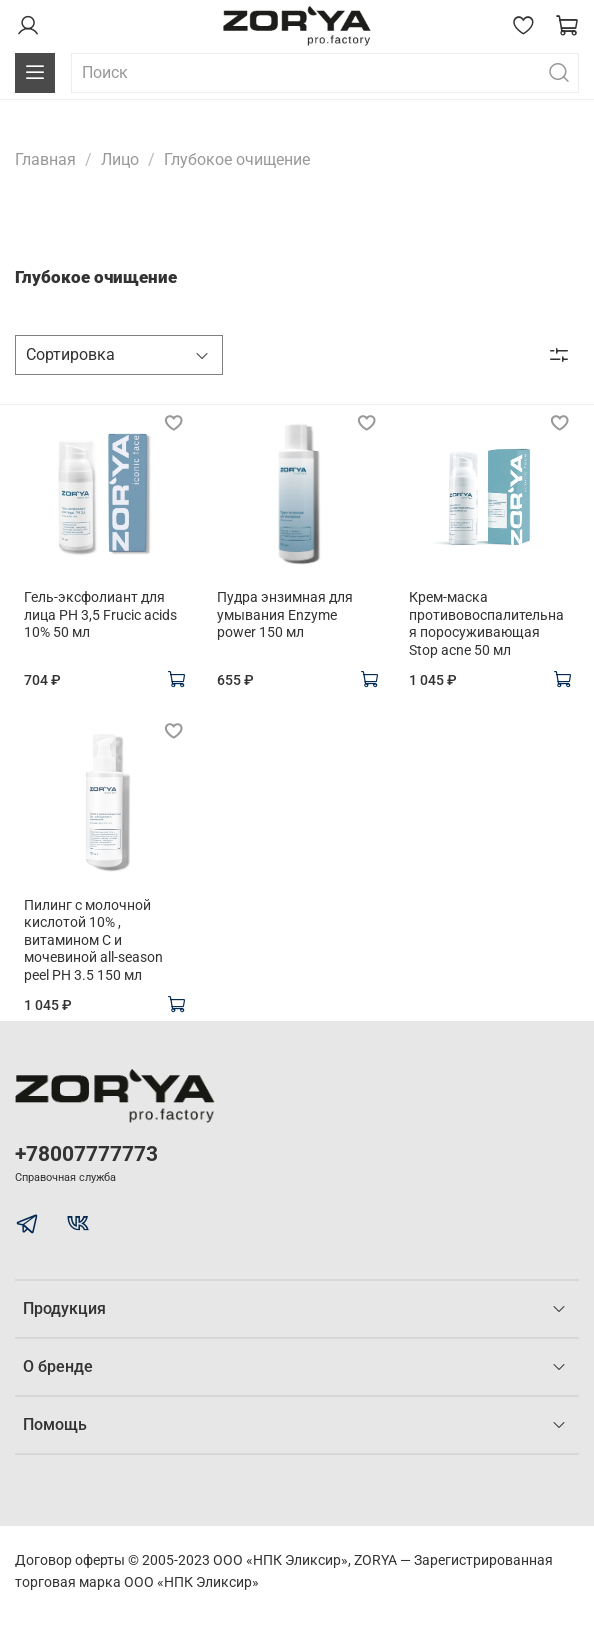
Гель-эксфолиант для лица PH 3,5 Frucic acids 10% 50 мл (100, 614)
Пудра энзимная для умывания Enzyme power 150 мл (285, 614)
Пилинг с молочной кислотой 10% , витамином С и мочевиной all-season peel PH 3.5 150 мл (93, 940)
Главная (45, 159)
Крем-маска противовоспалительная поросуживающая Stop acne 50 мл (486, 623)
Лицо (120, 159)
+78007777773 (86, 1154)
